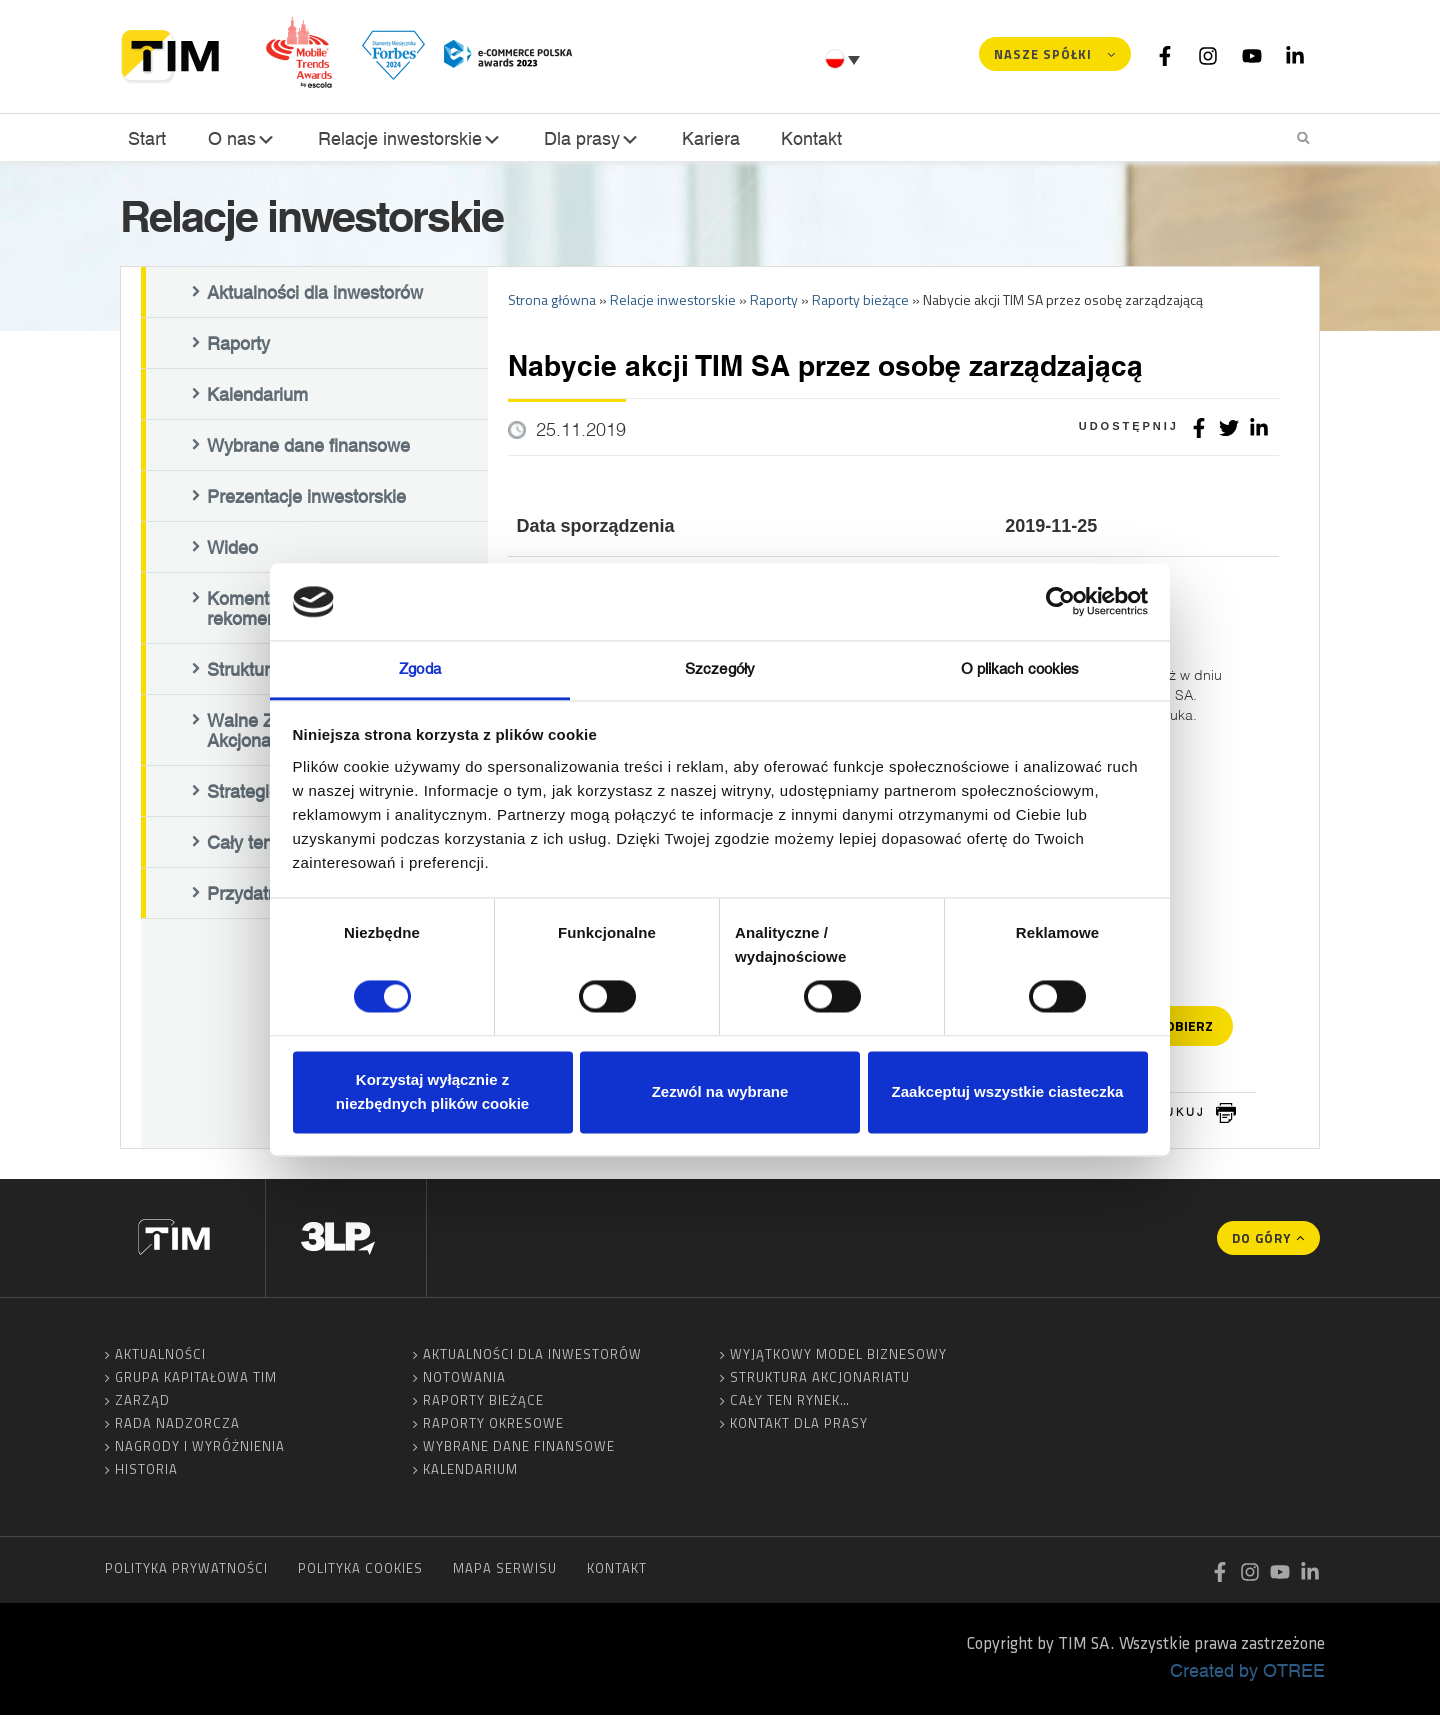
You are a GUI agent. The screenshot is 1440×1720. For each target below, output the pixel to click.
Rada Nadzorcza (177, 1428)
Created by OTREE (1247, 1675)
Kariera (707, 138)
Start (145, 138)
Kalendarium (257, 399)
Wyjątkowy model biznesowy (838, 1359)
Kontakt (806, 138)
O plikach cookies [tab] (1020, 668)
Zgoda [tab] (420, 668)
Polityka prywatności (186, 1573)
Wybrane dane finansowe (308, 450)
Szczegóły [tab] (720, 668)
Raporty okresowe (493, 1428)
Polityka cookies (360, 1573)
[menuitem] (845, 59)
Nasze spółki (1043, 54)
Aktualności (160, 1359)
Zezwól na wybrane (720, 1091)
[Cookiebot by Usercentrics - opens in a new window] (1060, 602)
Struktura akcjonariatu (820, 1382)
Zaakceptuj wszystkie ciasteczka (1008, 1091)
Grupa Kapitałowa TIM (196, 1382)
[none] (845, 59)
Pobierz (1185, 1030)
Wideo (232, 552)
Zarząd (142, 1405)
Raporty (238, 348)
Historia (146, 1474)
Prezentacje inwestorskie (306, 501)
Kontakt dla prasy (799, 1428)
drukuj (1175, 1117)
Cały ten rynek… (790, 1405)
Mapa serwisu (505, 1573)
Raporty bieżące (483, 1405)
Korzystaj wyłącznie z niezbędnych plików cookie (432, 1091)
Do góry (1261, 1243)
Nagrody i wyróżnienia (200, 1451)
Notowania (464, 1382)
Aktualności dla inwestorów (315, 297)
